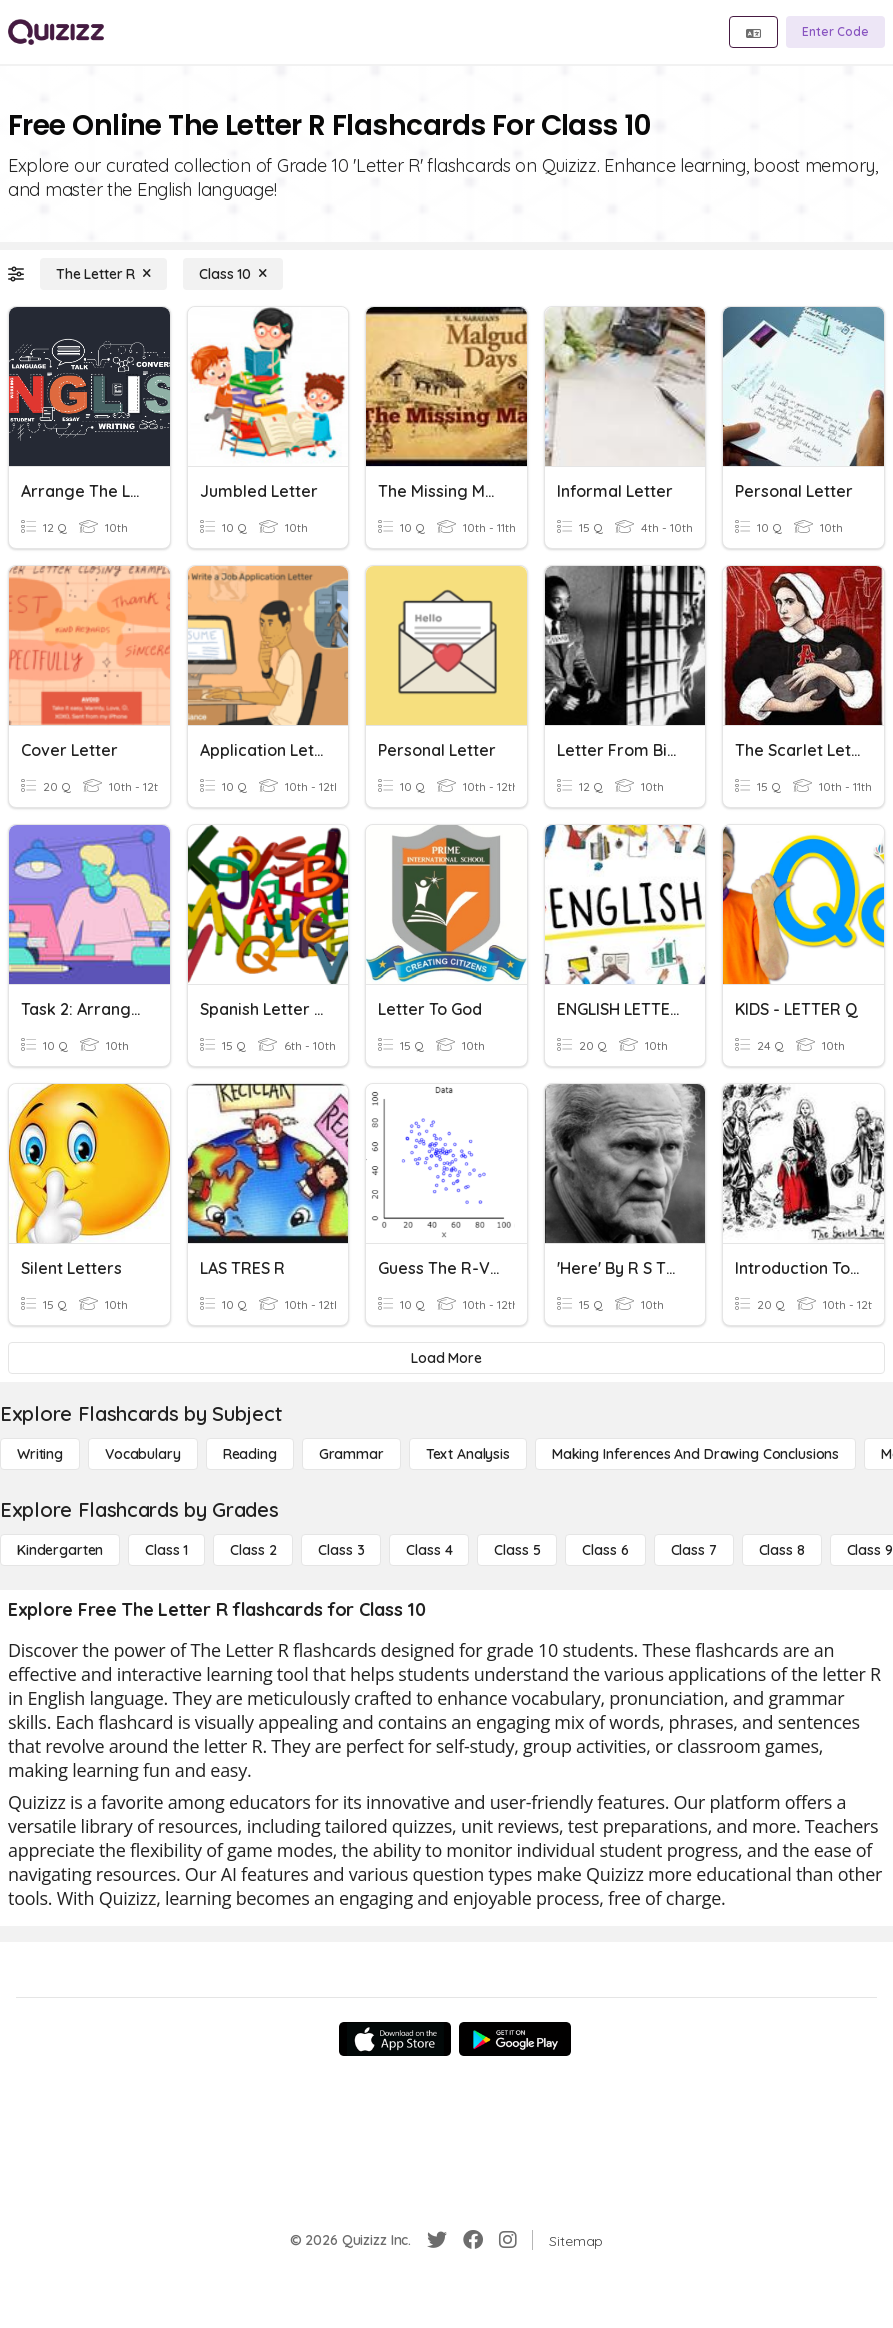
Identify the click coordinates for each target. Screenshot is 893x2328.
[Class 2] (253, 1550)
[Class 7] (694, 1550)
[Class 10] (233, 274)
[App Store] (395, 2039)
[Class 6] (605, 1550)
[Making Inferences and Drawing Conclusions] (695, 1454)
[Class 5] (517, 1550)
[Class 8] (782, 1550)
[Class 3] (341, 1550)
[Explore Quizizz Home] (56, 32)
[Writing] (40, 1454)
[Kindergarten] (60, 1550)
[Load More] (446, 1358)
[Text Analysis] (468, 1454)
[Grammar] (351, 1454)
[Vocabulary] (143, 1454)
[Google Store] (515, 2039)
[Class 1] (166, 1550)
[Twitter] (437, 2240)
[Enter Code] (835, 32)
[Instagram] (508, 2240)
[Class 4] (429, 1550)
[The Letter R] (103, 274)
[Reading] (250, 1454)
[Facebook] (473, 2240)
